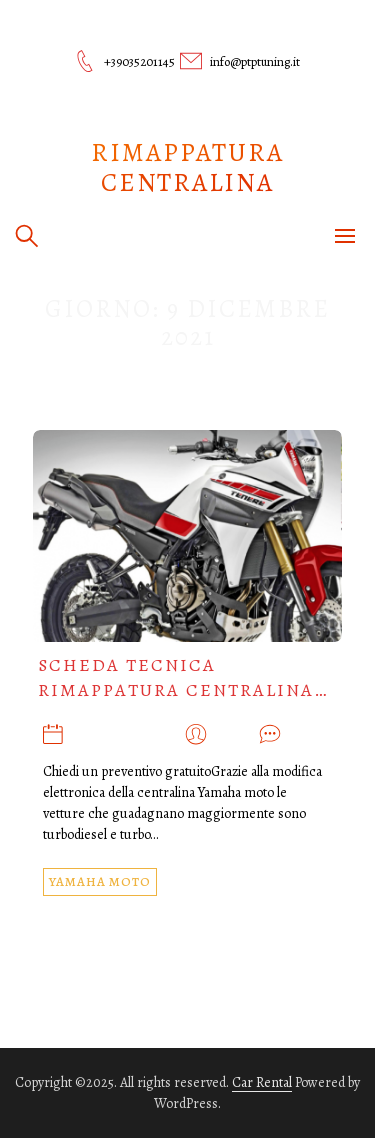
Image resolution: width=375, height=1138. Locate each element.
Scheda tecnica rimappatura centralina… (183, 677)
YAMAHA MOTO (100, 881)
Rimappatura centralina (187, 167)
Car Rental (262, 1082)
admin (233, 736)
